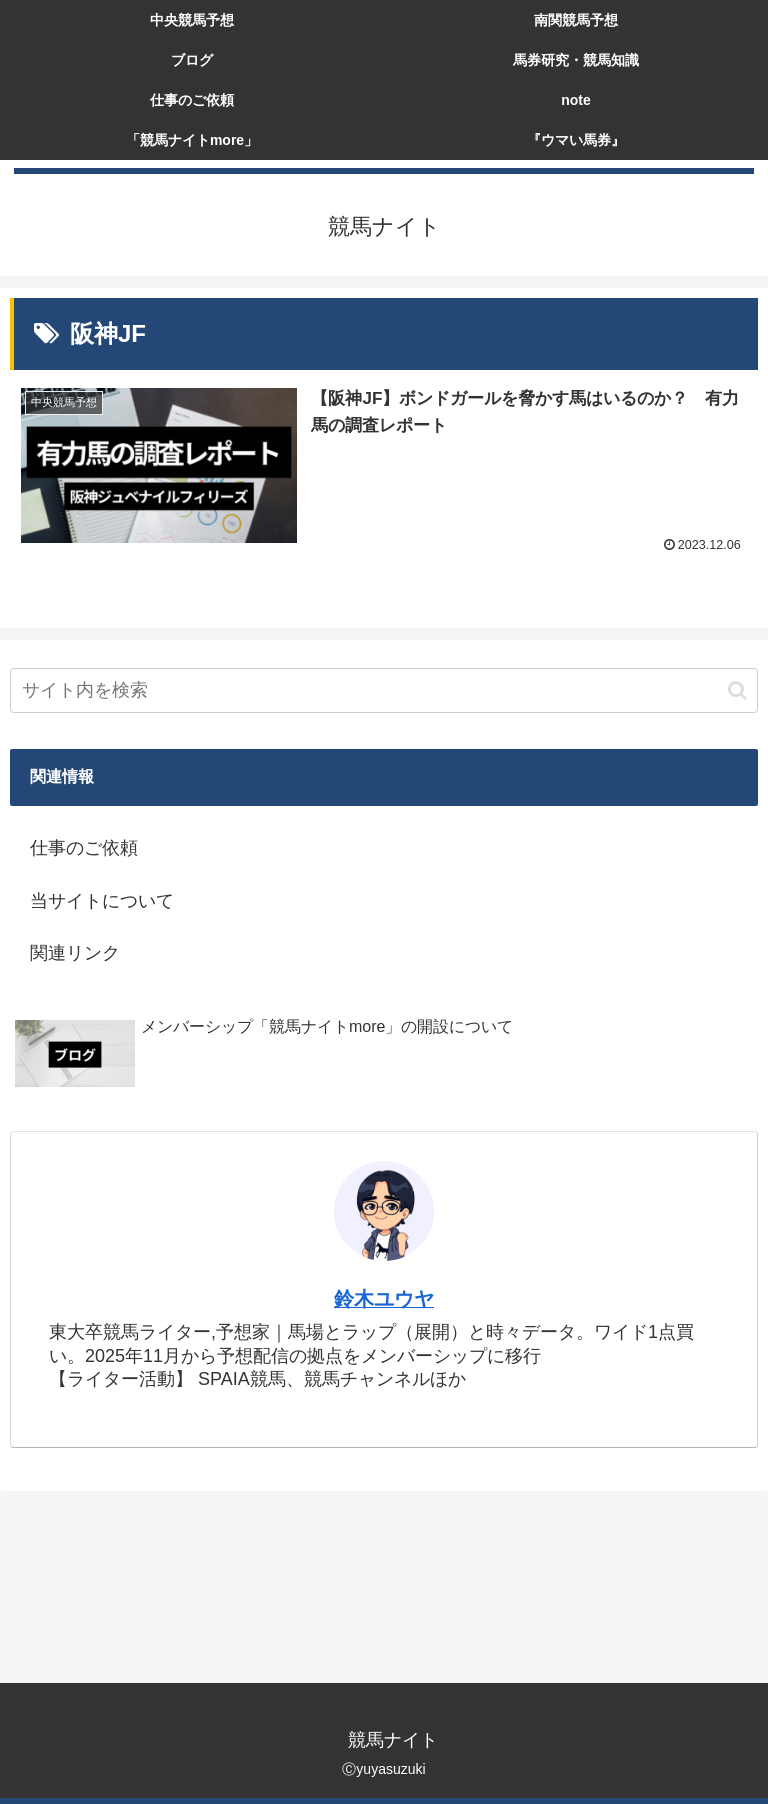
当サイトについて (102, 901)
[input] (384, 690)
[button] (737, 690)
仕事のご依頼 (84, 848)
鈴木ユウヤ (384, 1299)
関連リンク (75, 953)
